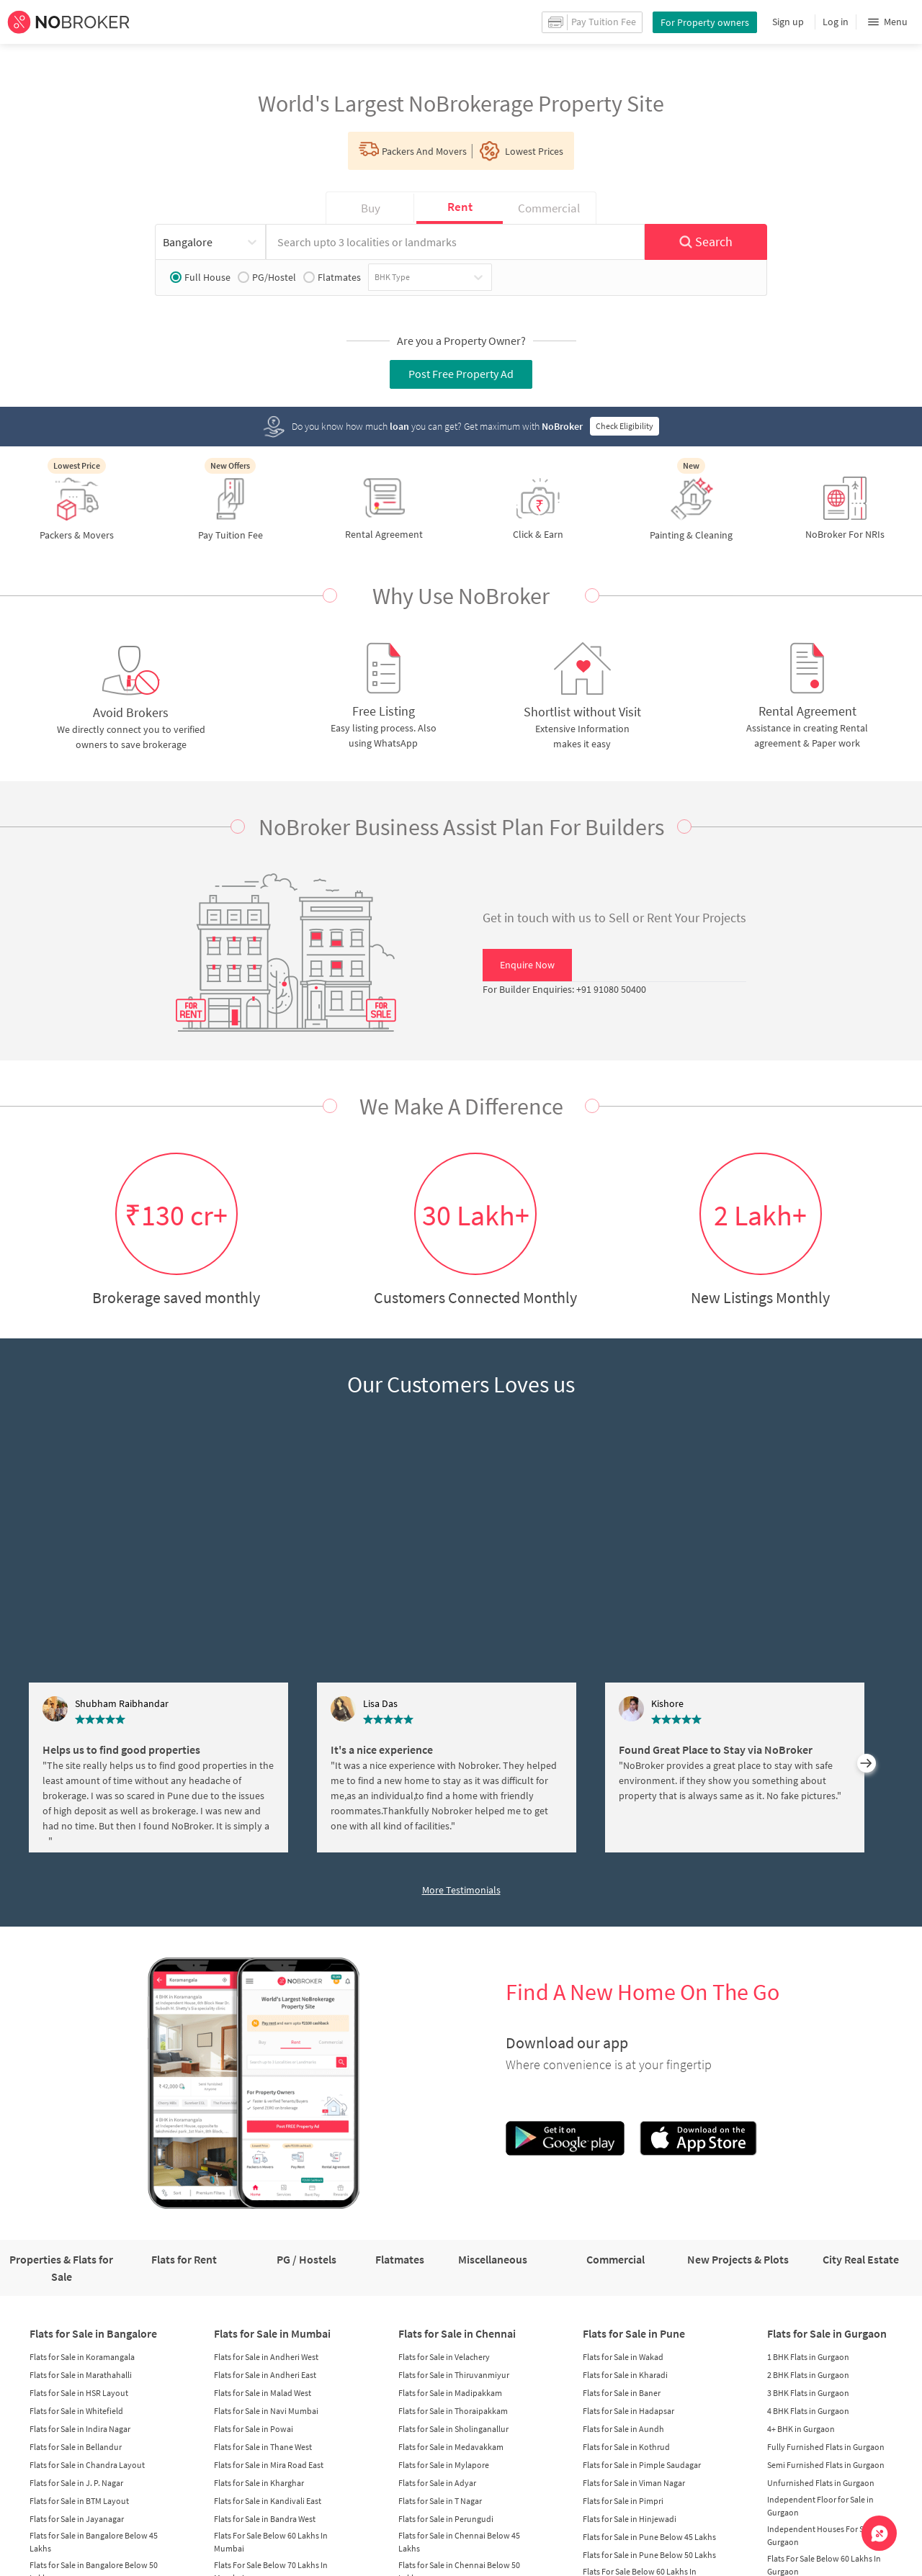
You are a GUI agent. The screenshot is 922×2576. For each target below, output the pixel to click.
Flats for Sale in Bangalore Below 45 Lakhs (94, 2542)
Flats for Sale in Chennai (457, 2333)
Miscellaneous (492, 2259)
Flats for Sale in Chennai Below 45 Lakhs (459, 2542)
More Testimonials (461, 1889)
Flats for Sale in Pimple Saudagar (642, 2464)
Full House (200, 277)
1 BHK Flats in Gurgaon (808, 2356)
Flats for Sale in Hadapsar (628, 2410)
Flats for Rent (184, 2259)
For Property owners (705, 22)
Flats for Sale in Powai (253, 2428)
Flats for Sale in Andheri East (265, 2374)
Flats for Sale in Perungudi (445, 2518)
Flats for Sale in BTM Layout (79, 2500)
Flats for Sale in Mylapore (443, 2464)
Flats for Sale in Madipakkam (450, 2392)
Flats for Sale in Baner (622, 2392)
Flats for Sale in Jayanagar (77, 2518)
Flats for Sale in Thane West (263, 2446)
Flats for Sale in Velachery (444, 2356)
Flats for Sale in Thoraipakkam (453, 2410)
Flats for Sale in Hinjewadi (629, 2518)
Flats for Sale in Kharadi (625, 2374)
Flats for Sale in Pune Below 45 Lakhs (649, 2536)
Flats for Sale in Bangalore (93, 2333)
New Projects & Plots (738, 2259)
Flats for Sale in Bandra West (264, 2518)
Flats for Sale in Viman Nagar (634, 2482)
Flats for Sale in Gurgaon (827, 2333)
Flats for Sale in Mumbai (272, 2333)
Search (706, 241)
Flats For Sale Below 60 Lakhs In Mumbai (271, 2542)
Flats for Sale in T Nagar (440, 2500)
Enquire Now (527, 964)
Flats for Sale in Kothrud (626, 2446)
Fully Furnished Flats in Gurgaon (826, 2446)
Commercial (615, 2259)
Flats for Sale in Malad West (262, 2392)
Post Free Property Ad (461, 373)
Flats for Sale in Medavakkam (450, 2446)
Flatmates (332, 277)
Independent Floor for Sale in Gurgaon (820, 2506)
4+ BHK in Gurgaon (801, 2428)
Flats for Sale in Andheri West (266, 2356)
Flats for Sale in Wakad (623, 2356)
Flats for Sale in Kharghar (259, 2482)
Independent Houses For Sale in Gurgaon (825, 2535)
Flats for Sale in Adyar (437, 2482)
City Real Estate (861, 2259)
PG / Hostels (306, 2259)
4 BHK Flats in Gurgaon (808, 2410)
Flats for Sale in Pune (634, 2333)
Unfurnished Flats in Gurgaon (820, 2482)
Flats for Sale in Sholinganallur (453, 2428)
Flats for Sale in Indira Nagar (80, 2428)
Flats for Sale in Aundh (623, 2428)
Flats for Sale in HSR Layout (79, 2392)
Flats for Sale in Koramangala (82, 2356)
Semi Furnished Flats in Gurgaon (826, 2464)
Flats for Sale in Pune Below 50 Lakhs (649, 2554)
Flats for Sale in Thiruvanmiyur (453, 2374)
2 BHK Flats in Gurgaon (808, 2374)
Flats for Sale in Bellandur (76, 2446)
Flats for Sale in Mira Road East (268, 2464)
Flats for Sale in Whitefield (76, 2410)
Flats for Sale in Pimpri (623, 2500)
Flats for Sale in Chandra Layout (87, 2464)
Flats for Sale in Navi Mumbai (266, 2410)
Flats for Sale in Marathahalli (81, 2374)
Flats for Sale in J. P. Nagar (76, 2482)
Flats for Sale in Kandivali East (267, 2500)
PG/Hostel (267, 277)
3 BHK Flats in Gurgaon (808, 2392)
